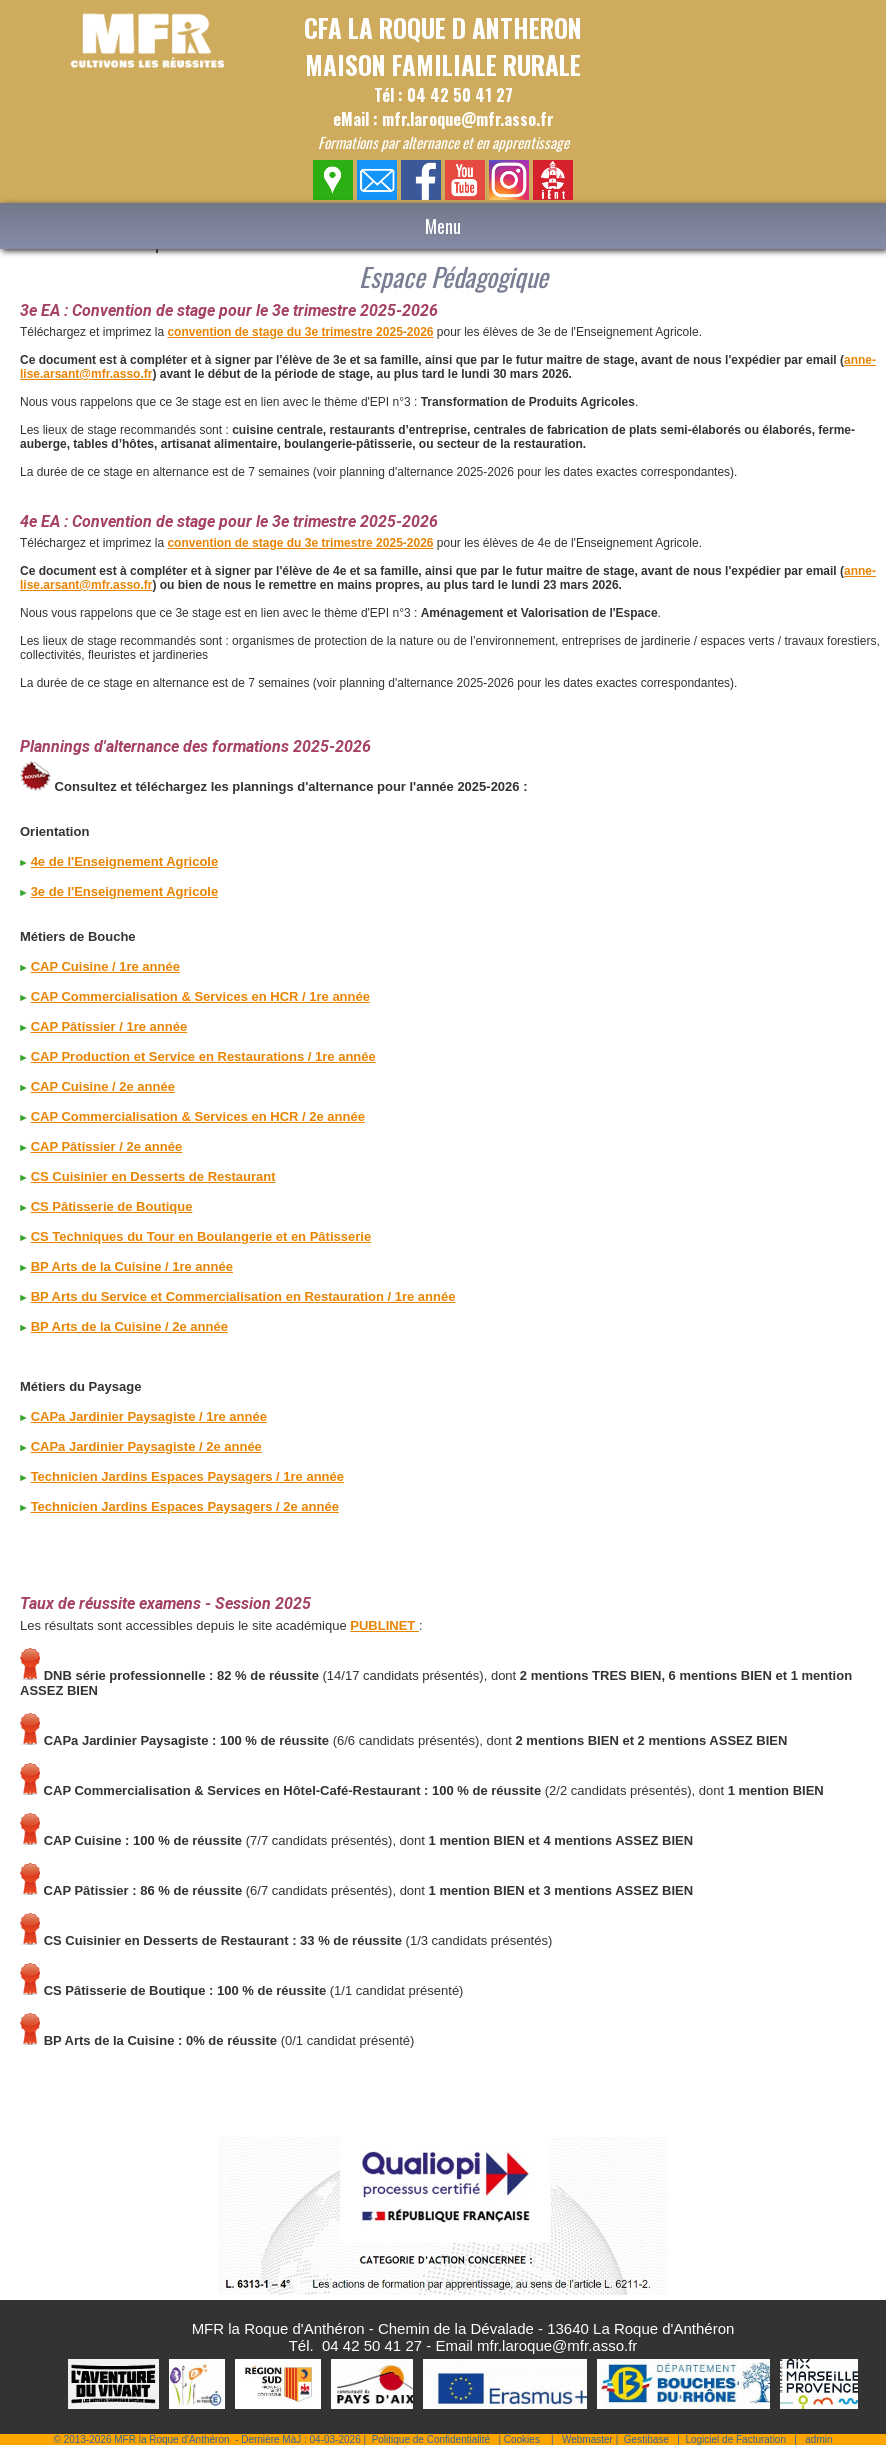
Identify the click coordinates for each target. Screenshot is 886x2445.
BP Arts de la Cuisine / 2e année (129, 1326)
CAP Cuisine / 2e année (103, 1086)
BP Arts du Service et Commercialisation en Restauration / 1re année (243, 1296)
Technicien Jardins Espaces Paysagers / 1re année (187, 1476)
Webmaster (587, 2439)
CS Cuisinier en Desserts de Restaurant (153, 1176)
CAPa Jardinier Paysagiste (113, 1416)
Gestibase (646, 2439)
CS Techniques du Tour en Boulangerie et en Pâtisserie (201, 1236)
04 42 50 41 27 (372, 2345)
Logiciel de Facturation (735, 2439)
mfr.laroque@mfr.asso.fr (557, 2345)
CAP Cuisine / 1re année (105, 966)
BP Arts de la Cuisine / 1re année (132, 1266)
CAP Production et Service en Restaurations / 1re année (203, 1056)
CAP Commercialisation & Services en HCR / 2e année (198, 1116)
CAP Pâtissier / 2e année (107, 1146)
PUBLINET (384, 1625)
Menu (443, 226)
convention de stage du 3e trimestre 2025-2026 (300, 332)
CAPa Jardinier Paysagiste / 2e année (146, 1446)
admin (818, 2439)
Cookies (522, 2439)
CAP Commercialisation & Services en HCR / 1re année (200, 996)
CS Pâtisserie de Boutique (112, 1206)
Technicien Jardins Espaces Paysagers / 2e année (185, 1506)
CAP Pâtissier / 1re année (109, 1026)
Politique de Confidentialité (431, 2439)
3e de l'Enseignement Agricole (125, 891)
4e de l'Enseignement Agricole (125, 861)
